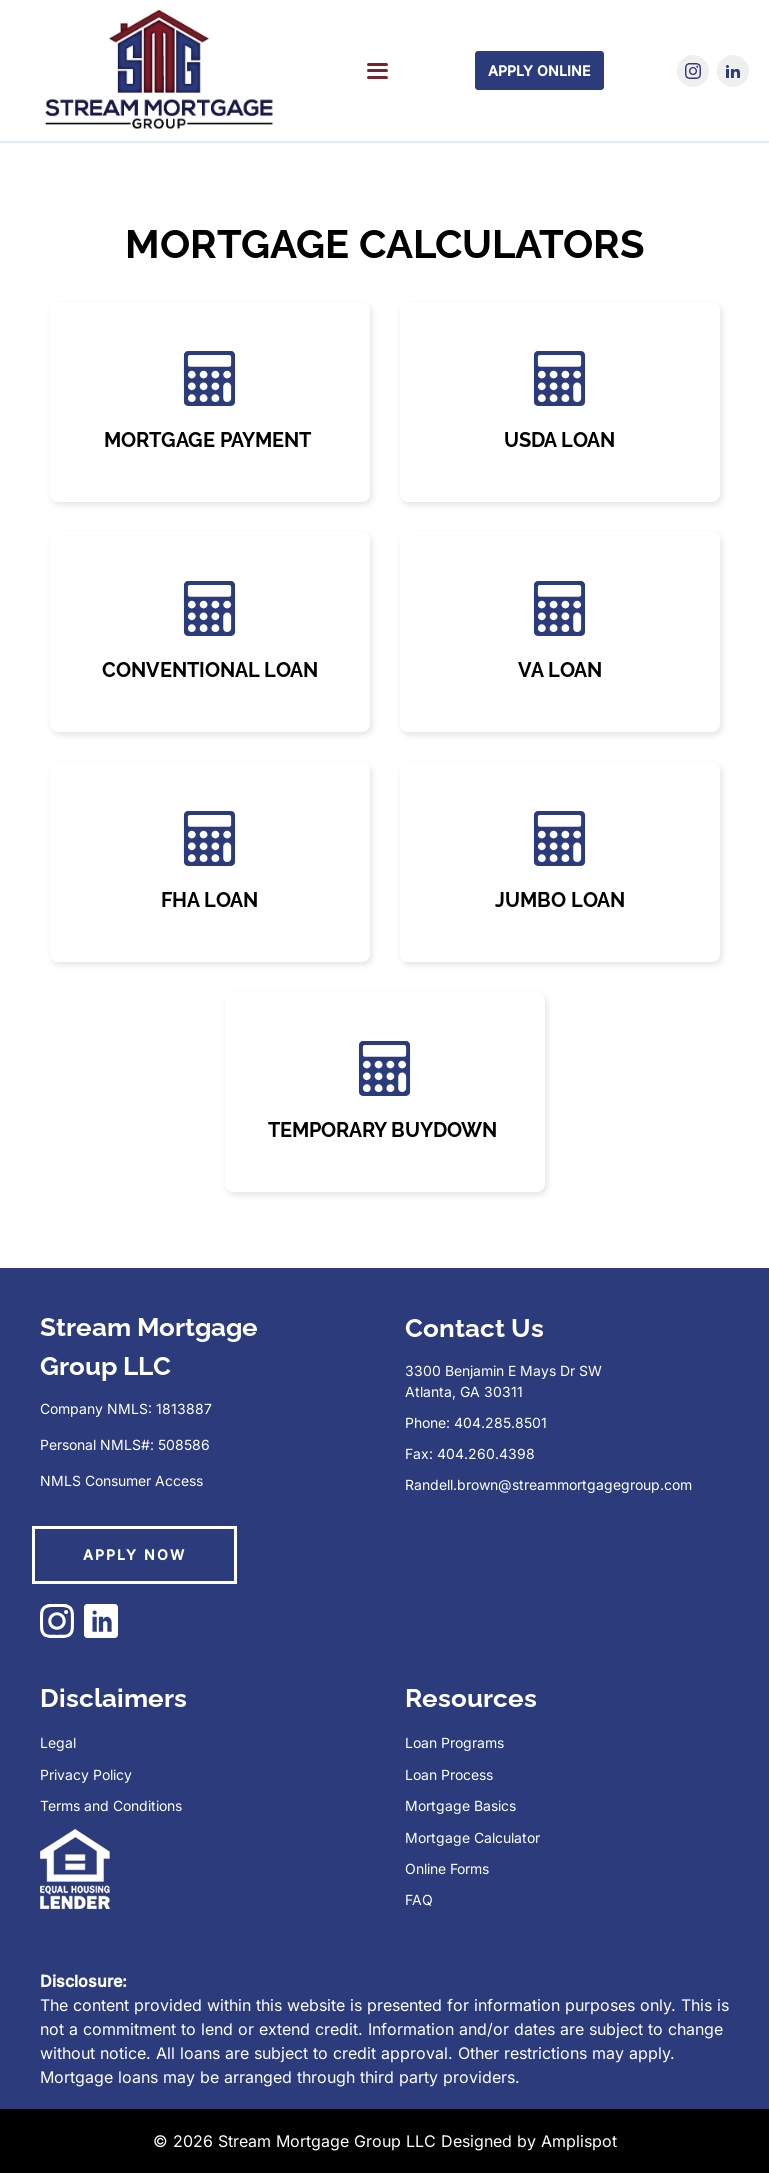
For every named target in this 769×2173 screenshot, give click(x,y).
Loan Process (449, 1774)
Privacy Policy (86, 1774)
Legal (58, 1742)
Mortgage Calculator (472, 1837)
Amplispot (579, 2141)
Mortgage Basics (460, 1805)
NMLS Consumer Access (121, 1480)
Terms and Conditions (111, 1805)
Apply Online (539, 70)
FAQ (419, 1899)
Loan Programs (454, 1742)
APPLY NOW (134, 1554)
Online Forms (447, 1868)
